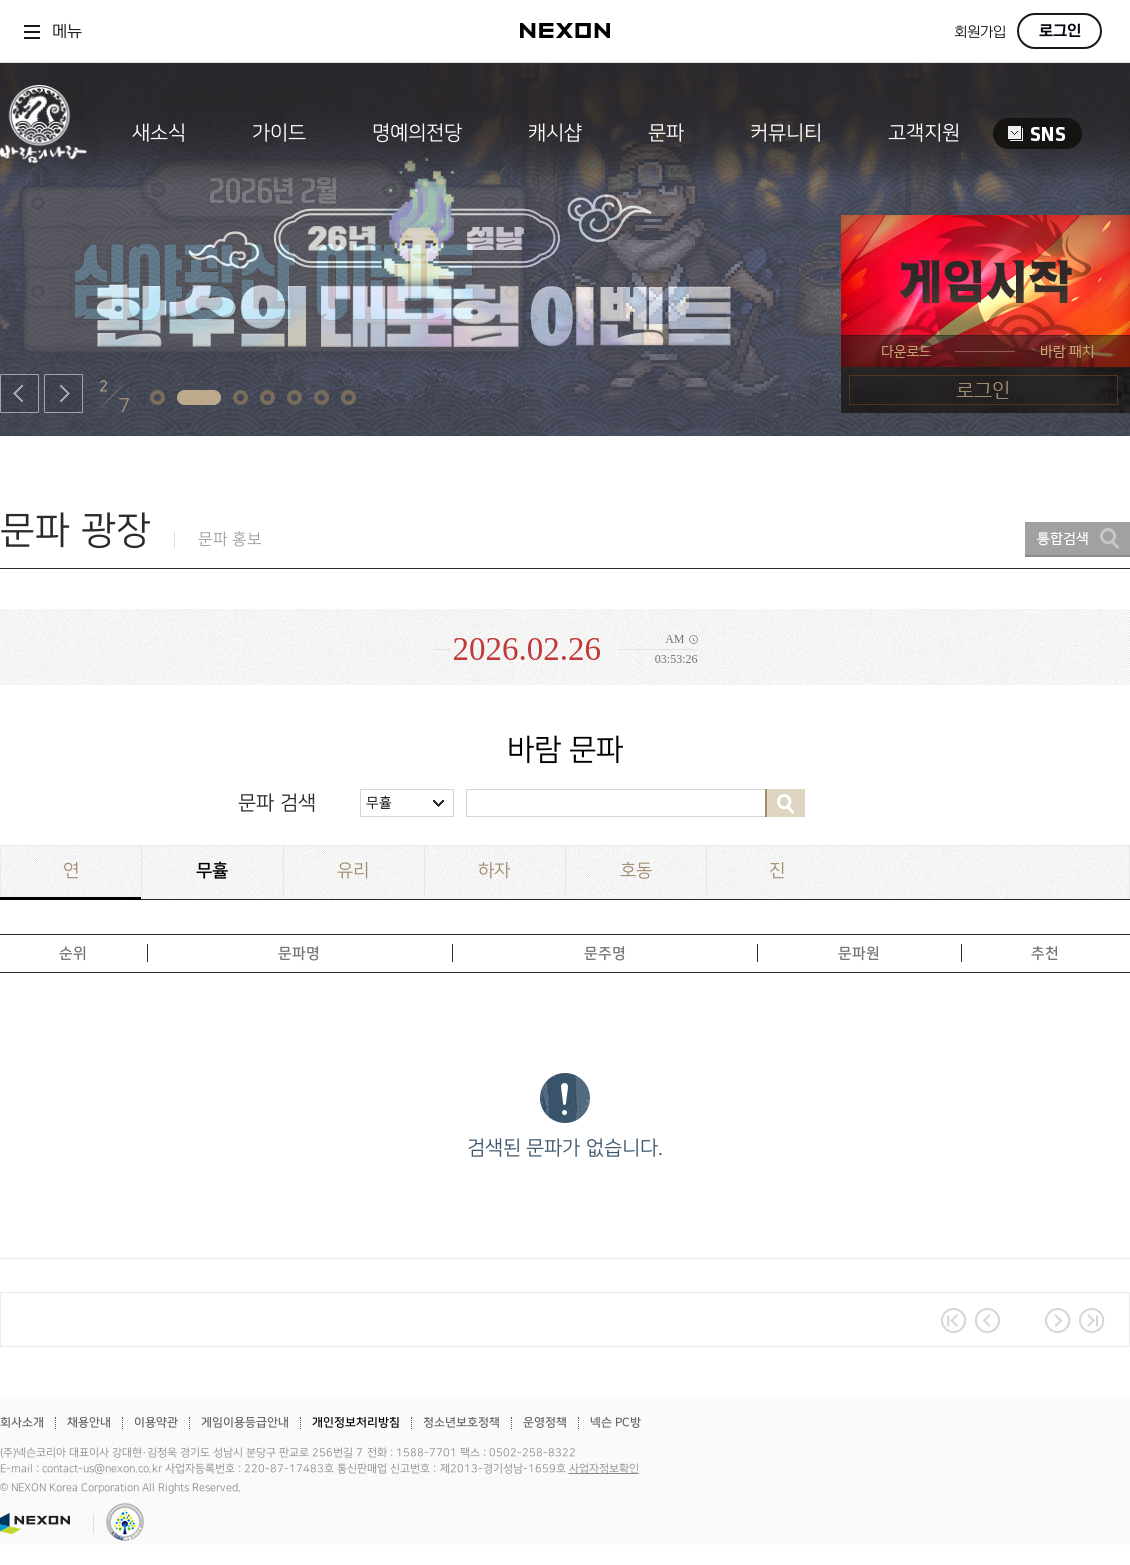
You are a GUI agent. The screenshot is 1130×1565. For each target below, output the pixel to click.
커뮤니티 (786, 133)
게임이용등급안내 (245, 1422)
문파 (666, 133)
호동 (636, 870)
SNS (1037, 133)
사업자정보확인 (604, 1469)
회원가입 (980, 32)
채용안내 (89, 1422)
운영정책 (545, 1422)
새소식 (159, 133)
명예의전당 (417, 133)
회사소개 (22, 1422)
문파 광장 (75, 530)
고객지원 (924, 133)
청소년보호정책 (461, 1422)
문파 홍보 (230, 539)
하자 (494, 870)
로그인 (1060, 31)
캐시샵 (555, 133)
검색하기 (785, 803)
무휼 (379, 802)
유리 (353, 870)
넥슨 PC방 (615, 1422)
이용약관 (156, 1422)
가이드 (279, 133)
